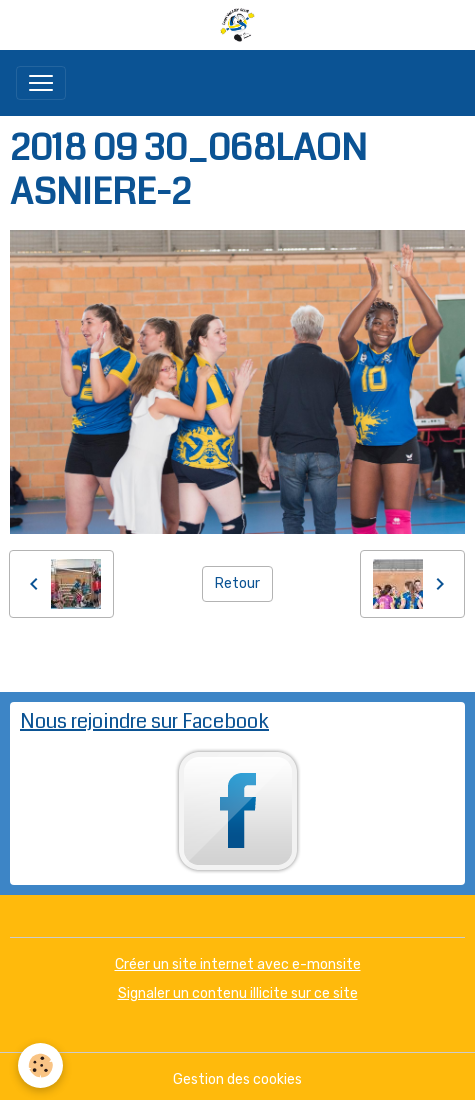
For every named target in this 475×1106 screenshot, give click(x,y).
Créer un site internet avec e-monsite (238, 964)
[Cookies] (40, 1065)
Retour (237, 583)
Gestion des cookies (237, 1079)
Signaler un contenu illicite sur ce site (238, 993)
